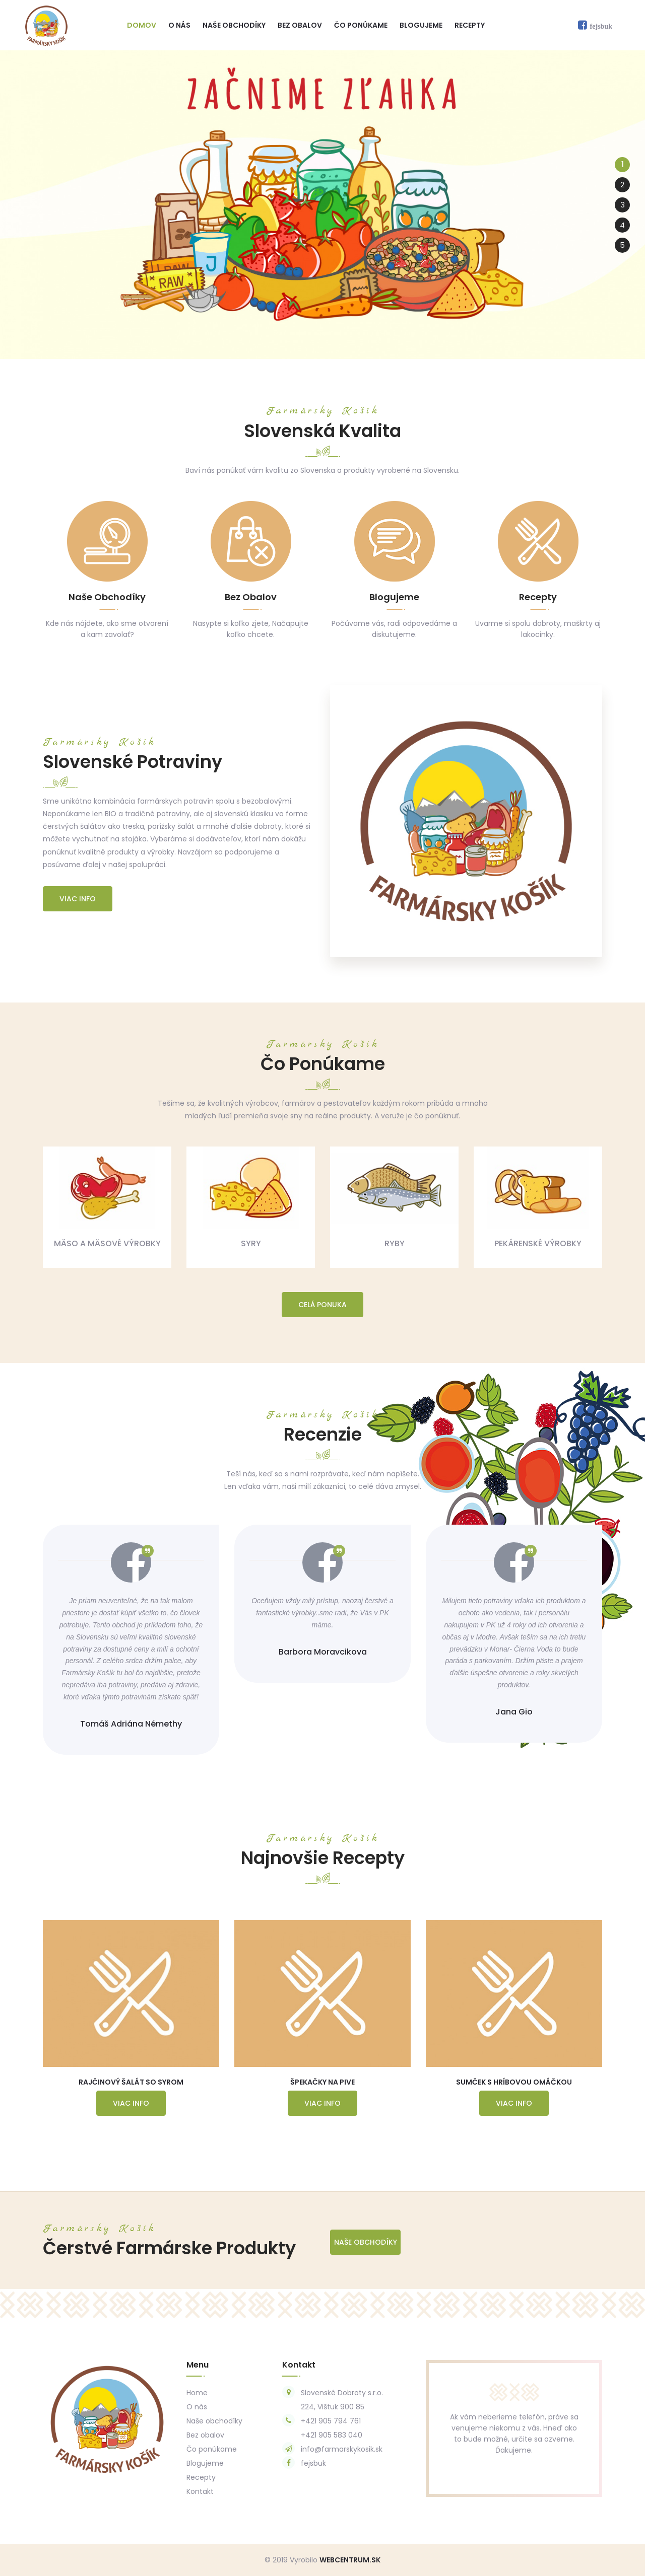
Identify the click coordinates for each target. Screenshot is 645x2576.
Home (197, 2393)
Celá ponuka (322, 1305)
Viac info (77, 899)
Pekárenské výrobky (538, 1243)
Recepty (470, 25)
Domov (141, 25)
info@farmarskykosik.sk (341, 2449)
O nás (179, 25)
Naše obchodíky (234, 25)
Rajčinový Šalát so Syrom (131, 2082)
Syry (251, 1243)
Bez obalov (300, 25)
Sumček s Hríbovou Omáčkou (514, 2082)
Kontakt (200, 2491)
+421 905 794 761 (331, 2421)
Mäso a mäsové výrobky (107, 1243)
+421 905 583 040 (331, 2435)
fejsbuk (313, 2463)
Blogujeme (421, 25)
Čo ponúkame (361, 25)
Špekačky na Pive (322, 2082)
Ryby (394, 1243)
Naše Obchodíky (365, 2242)
